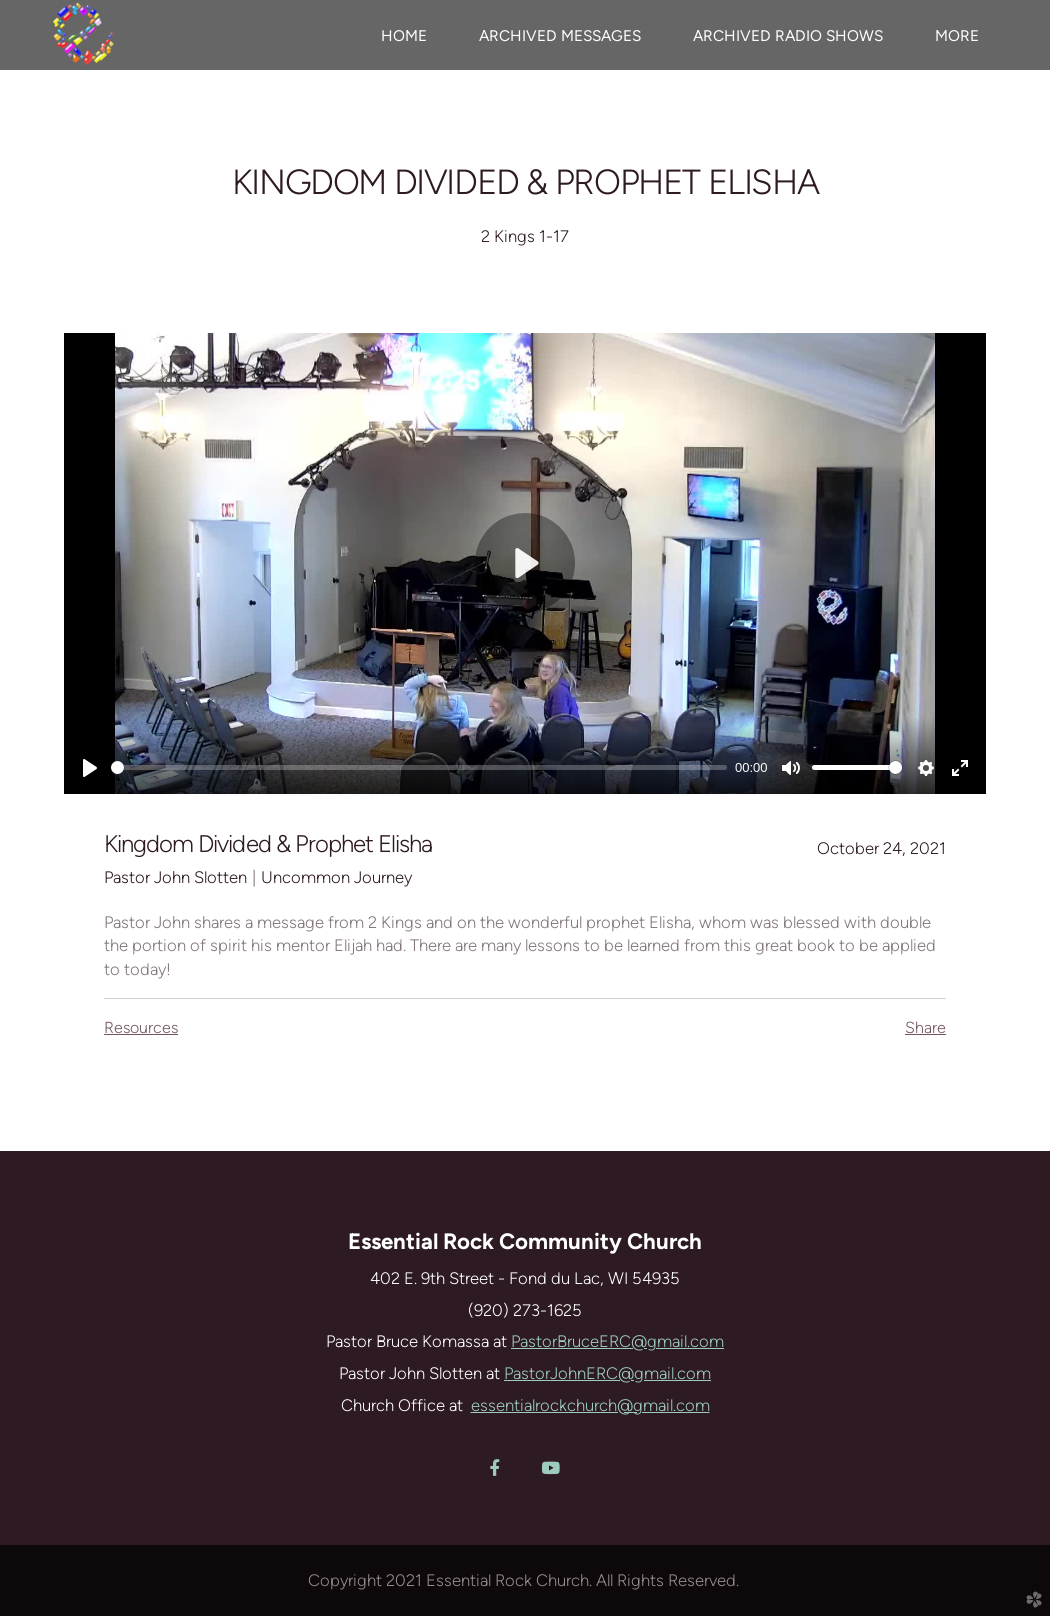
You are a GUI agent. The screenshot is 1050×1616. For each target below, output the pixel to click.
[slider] (419, 767)
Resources (141, 1027)
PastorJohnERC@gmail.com (607, 1373)
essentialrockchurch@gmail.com (590, 1405)
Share (925, 1027)
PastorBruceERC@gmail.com (617, 1341)
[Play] (90, 768)
